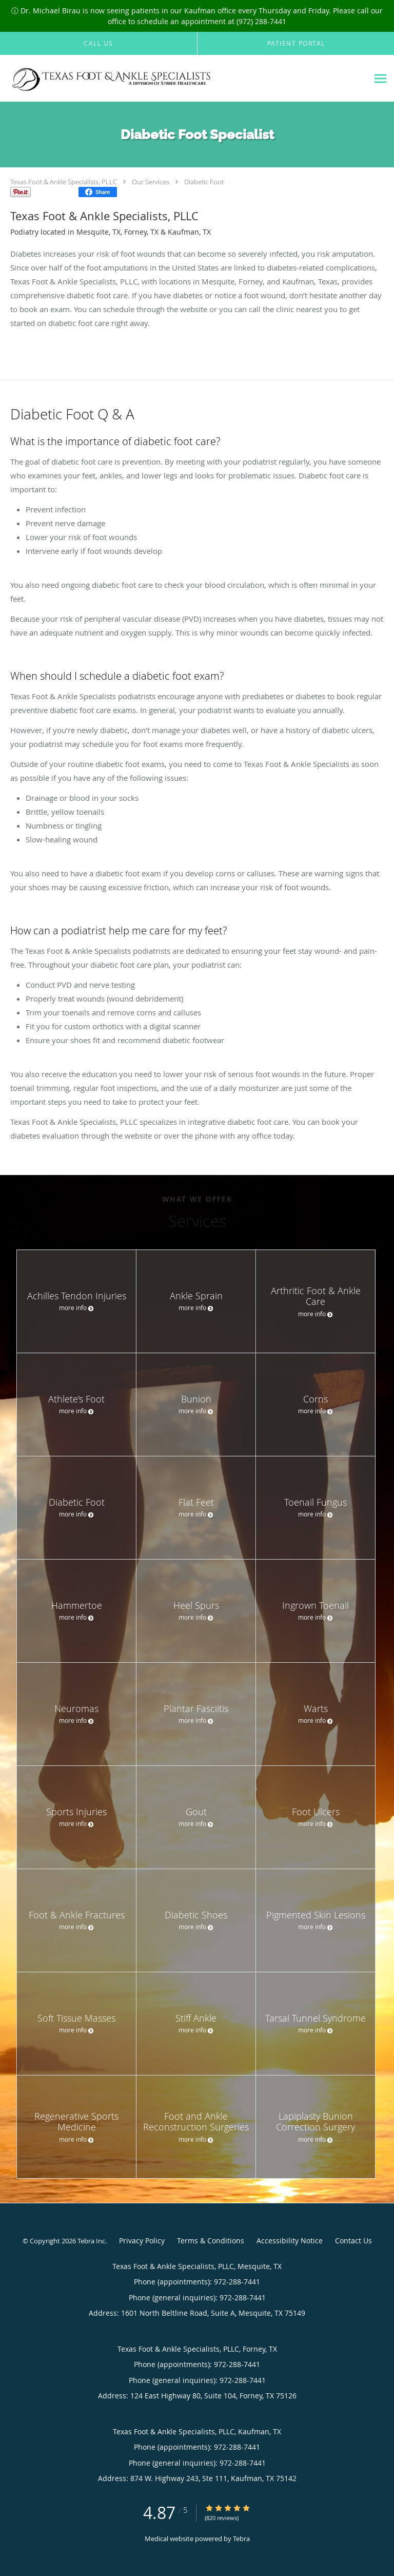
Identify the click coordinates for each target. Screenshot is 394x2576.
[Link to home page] (147, 78)
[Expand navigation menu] (380, 78)
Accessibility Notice (290, 2240)
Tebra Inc (91, 2240)
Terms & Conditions (210, 2240)
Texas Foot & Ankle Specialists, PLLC (63, 181)
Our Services (150, 181)
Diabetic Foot (204, 181)
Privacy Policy (142, 2240)
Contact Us (353, 2240)
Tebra (241, 2538)
